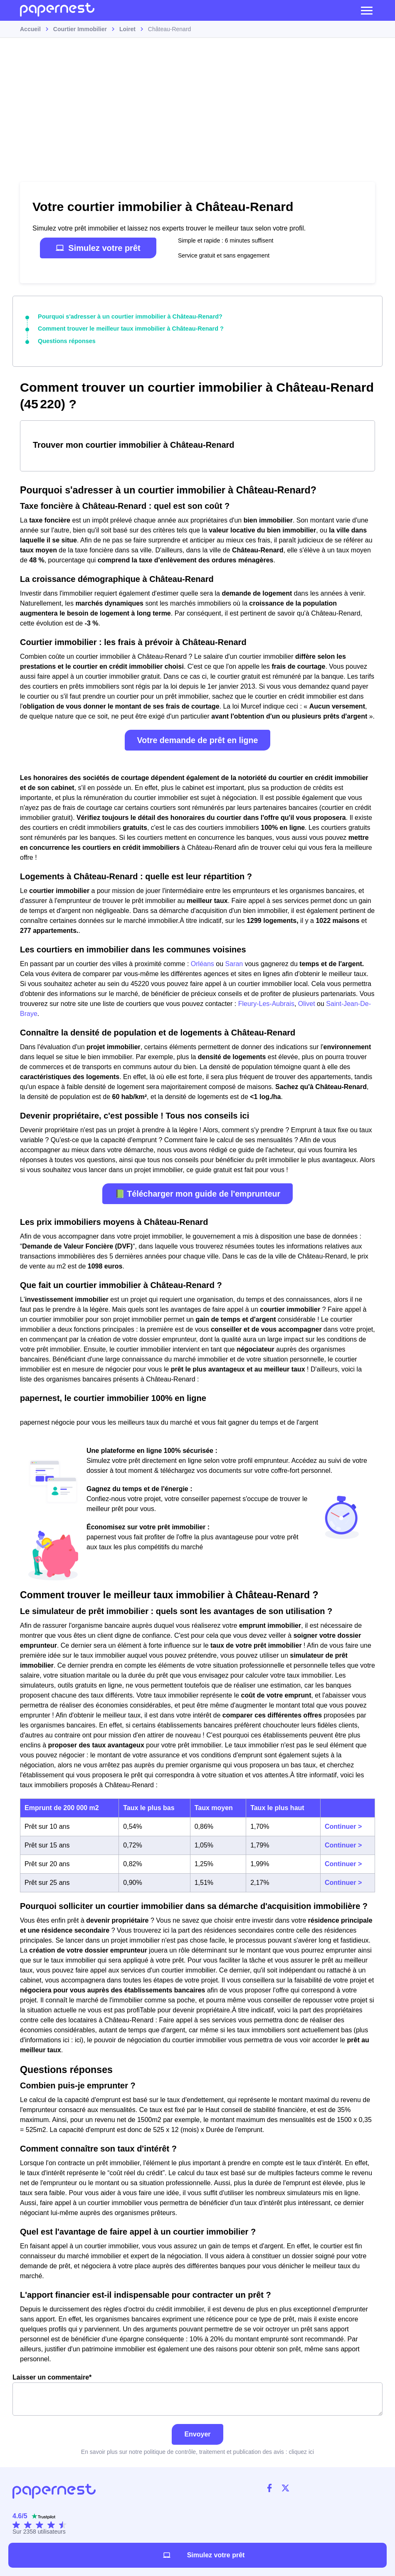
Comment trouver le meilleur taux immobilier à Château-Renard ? (128, 328)
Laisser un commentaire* (197, 2394)
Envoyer (197, 2433)
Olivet (306, 1003)
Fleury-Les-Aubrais (266, 1003)
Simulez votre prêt (98, 248)
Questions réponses (66, 340)
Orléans (202, 963)
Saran (234, 963)
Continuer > (343, 1825)
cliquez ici (301, 2451)
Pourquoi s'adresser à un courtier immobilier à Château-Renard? (127, 316)
